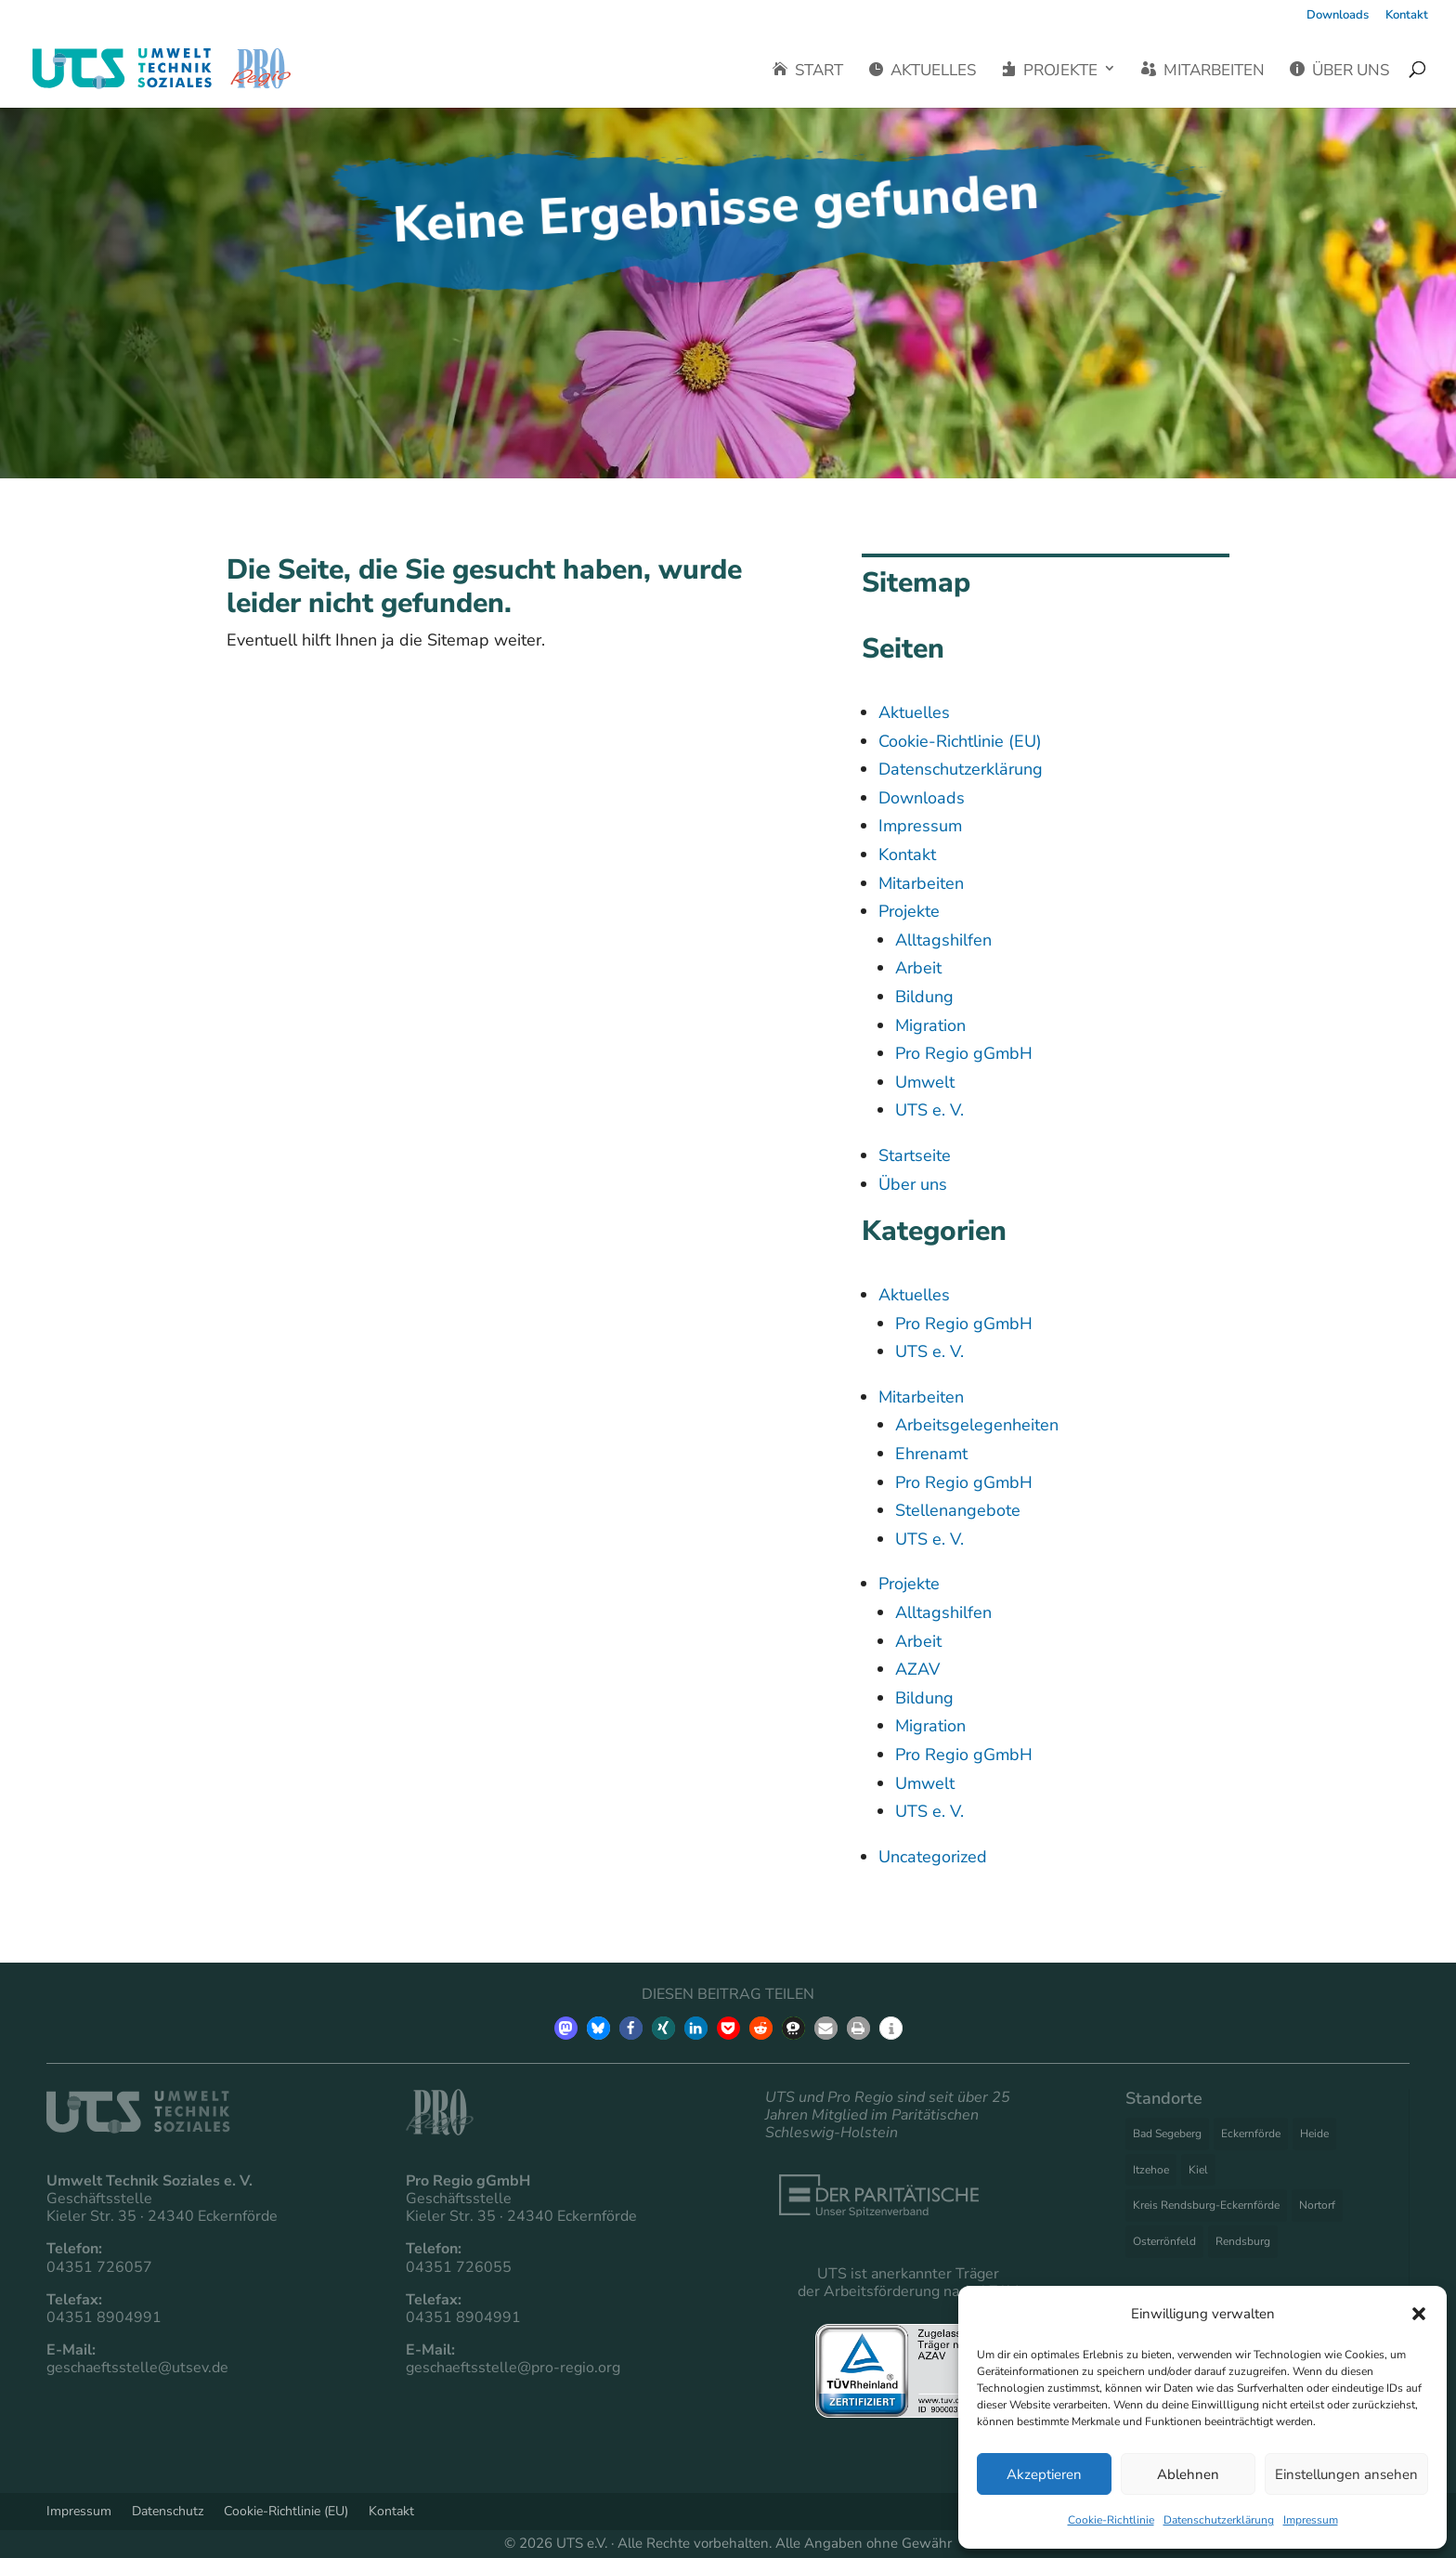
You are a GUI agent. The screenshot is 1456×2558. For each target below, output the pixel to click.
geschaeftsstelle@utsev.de (137, 2367)
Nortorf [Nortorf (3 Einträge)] (1317, 2205)
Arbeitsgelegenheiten (977, 1425)
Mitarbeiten (1203, 71)
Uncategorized (932, 1857)
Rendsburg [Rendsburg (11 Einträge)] (1243, 2241)
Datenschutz (167, 2510)
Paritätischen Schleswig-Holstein (872, 2124)
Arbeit (918, 968)
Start (808, 71)
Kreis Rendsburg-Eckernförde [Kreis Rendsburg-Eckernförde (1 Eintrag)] (1206, 2205)
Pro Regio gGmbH (964, 1053)
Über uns (1339, 71)
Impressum (1310, 2519)
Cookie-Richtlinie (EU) (960, 741)
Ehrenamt (931, 1453)
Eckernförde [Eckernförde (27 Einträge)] (1250, 2133)
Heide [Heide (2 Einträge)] (1314, 2133)
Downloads (1337, 16)
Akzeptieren (1044, 2474)
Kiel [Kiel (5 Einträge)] (1198, 2169)
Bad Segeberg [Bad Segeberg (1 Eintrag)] (1167, 2133)
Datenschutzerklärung (1219, 2519)
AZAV (917, 1669)
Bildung (924, 996)
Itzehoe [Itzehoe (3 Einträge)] (1151, 2169)
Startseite (914, 1155)
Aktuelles (922, 71)
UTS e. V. (929, 1110)
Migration (930, 1025)
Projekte (1049, 71)
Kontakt (1406, 16)
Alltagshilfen (943, 940)
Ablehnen (1188, 2474)
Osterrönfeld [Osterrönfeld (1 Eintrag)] (1164, 2241)
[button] (1419, 2313)
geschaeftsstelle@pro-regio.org (513, 2367)
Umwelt (925, 1082)
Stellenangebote (957, 1510)
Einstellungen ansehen (1346, 2474)
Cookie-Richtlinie (1111, 2519)
